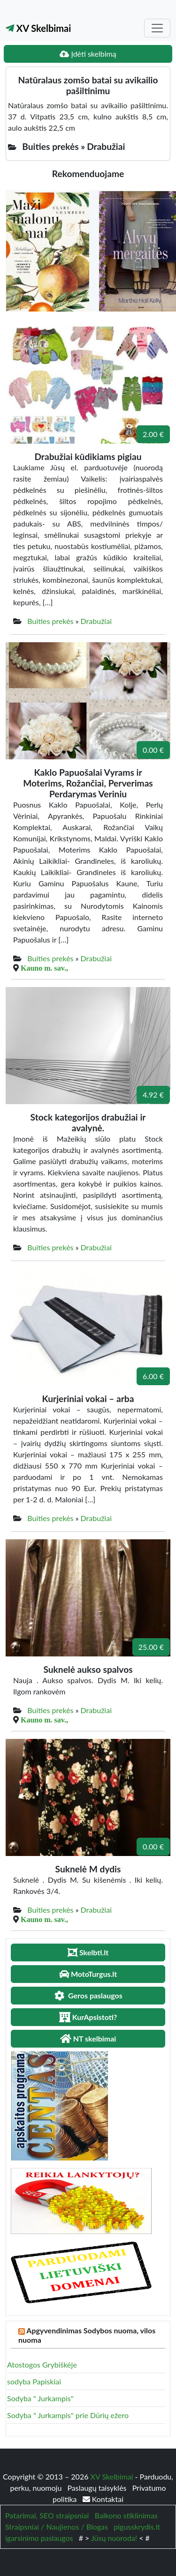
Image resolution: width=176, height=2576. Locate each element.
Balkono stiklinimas (126, 2515)
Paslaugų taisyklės (97, 2487)
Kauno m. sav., (44, 968)
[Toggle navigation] (157, 28)
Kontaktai (103, 2498)
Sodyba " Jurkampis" (40, 2398)
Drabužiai (96, 620)
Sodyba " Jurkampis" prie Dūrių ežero (68, 2415)
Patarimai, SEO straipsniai (47, 2515)
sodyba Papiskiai (34, 2381)
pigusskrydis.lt (137, 2526)
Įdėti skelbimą (88, 53)
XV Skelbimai (38, 28)
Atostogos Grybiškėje (42, 2364)
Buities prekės (50, 620)
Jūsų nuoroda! (114, 2537)
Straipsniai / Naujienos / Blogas (56, 2526)
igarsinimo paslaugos (39, 2537)
